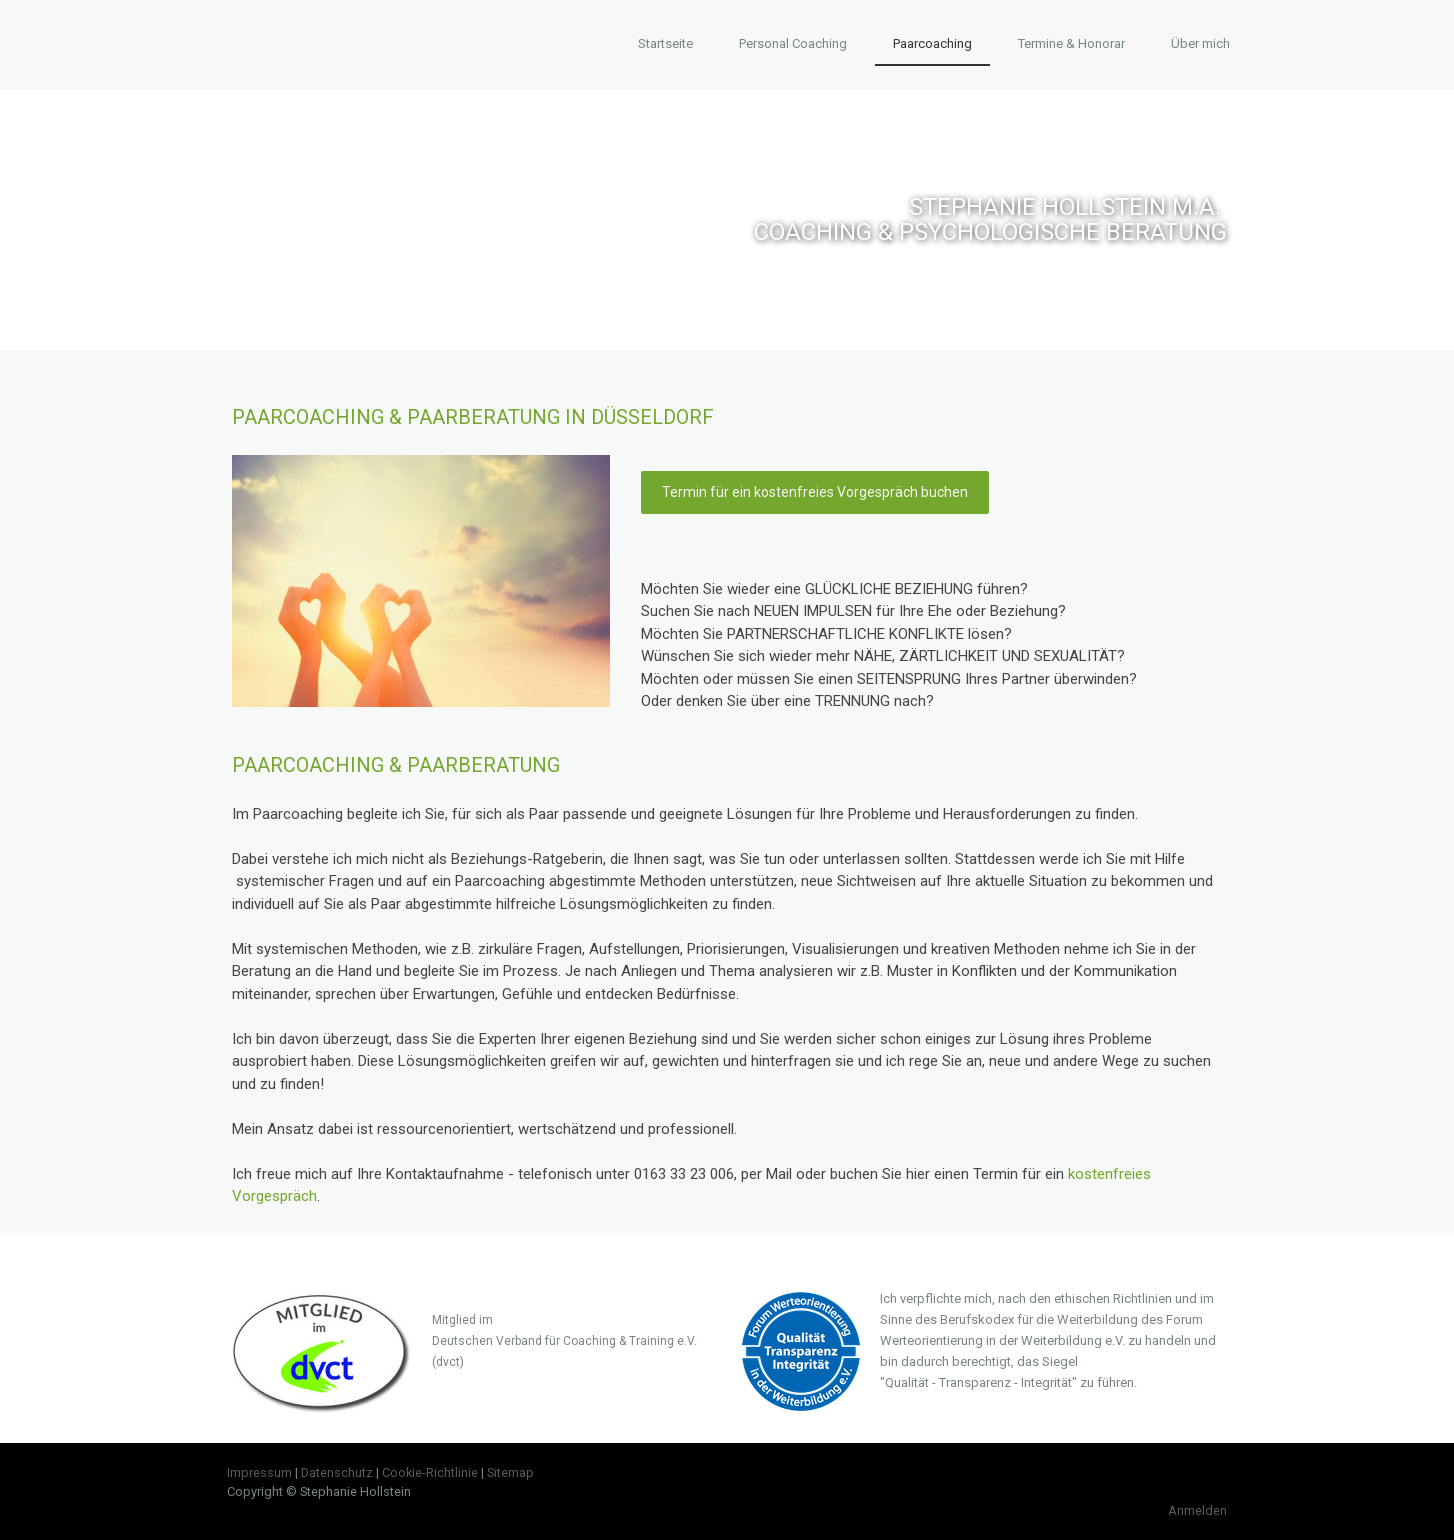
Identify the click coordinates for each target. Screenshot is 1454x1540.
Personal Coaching (793, 43)
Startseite (665, 43)
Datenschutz (337, 1472)
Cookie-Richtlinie (430, 1472)
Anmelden (1197, 1510)
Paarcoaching (932, 43)
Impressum (259, 1472)
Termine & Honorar (1071, 43)
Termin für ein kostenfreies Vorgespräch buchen (815, 492)
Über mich (1200, 43)
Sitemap (510, 1472)
